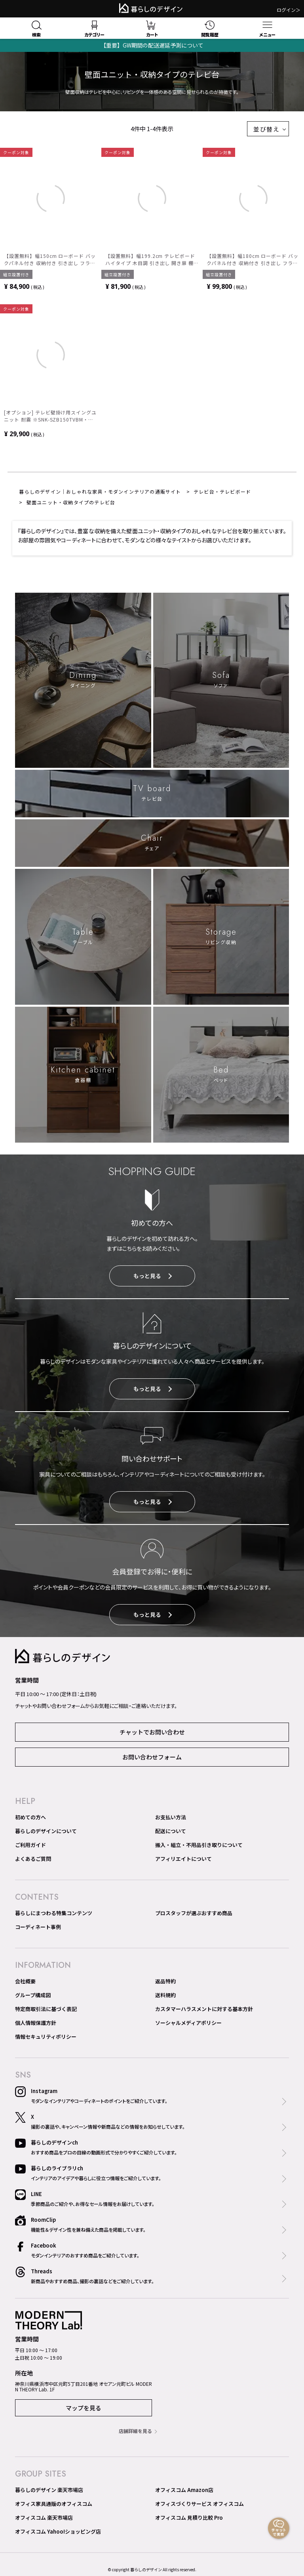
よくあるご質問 (33, 1858)
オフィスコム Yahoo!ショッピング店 (58, 2531)
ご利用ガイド (30, 1845)
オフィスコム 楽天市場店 (44, 2517)
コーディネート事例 (38, 1927)
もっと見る (152, 1276)
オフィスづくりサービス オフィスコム (199, 2503)
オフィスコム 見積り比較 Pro (189, 2517)
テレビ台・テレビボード (222, 491)
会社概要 (25, 1981)
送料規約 (165, 1995)
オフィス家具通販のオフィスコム (53, 2503)
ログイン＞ (288, 9)
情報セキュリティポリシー (45, 2036)
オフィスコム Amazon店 (184, 2490)
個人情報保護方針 (35, 2022)
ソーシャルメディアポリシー (188, 2022)
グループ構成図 (33, 1995)
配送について (170, 1831)
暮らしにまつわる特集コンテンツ (53, 1913)
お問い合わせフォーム (152, 1757)
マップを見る (83, 2408)
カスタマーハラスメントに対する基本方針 (204, 2009)
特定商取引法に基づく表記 (46, 2009)
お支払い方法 (170, 1817)
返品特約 (165, 1981)
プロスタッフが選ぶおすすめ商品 (193, 1913)
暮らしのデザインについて (46, 1831)
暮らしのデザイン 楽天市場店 (49, 2490)
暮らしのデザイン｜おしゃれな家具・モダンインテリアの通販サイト (100, 491)
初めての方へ (30, 1817)
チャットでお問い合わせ (152, 1732)
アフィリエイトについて (183, 1858)
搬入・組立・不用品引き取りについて (199, 1845)
